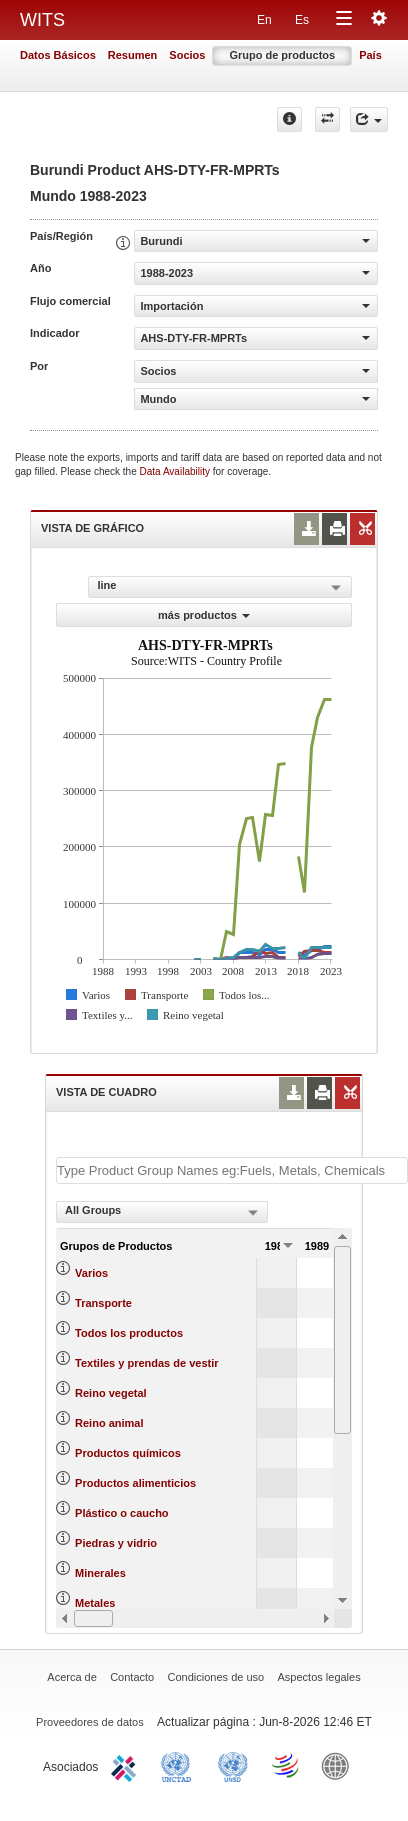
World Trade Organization (287, 1765)
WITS (42, 20)
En (264, 20)
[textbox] (232, 1170)
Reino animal (109, 1423)
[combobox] (162, 1212)
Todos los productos (129, 1333)
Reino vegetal (111, 1393)
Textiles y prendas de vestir (146, 1363)
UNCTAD (180, 1765)
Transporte (103, 1303)
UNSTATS (233, 1765)
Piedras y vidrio (116, 1543)
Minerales (100, 1573)
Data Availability (176, 471)
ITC (127, 1765)
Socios (187, 55)
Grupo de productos (282, 55)
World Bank (340, 1765)
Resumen (133, 55)
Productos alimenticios (135, 1483)
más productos (204, 615)
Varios (91, 1273)
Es (302, 20)
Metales (95, 1603)
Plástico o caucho (122, 1513)
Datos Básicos (58, 55)
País (370, 55)
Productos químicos (128, 1453)
